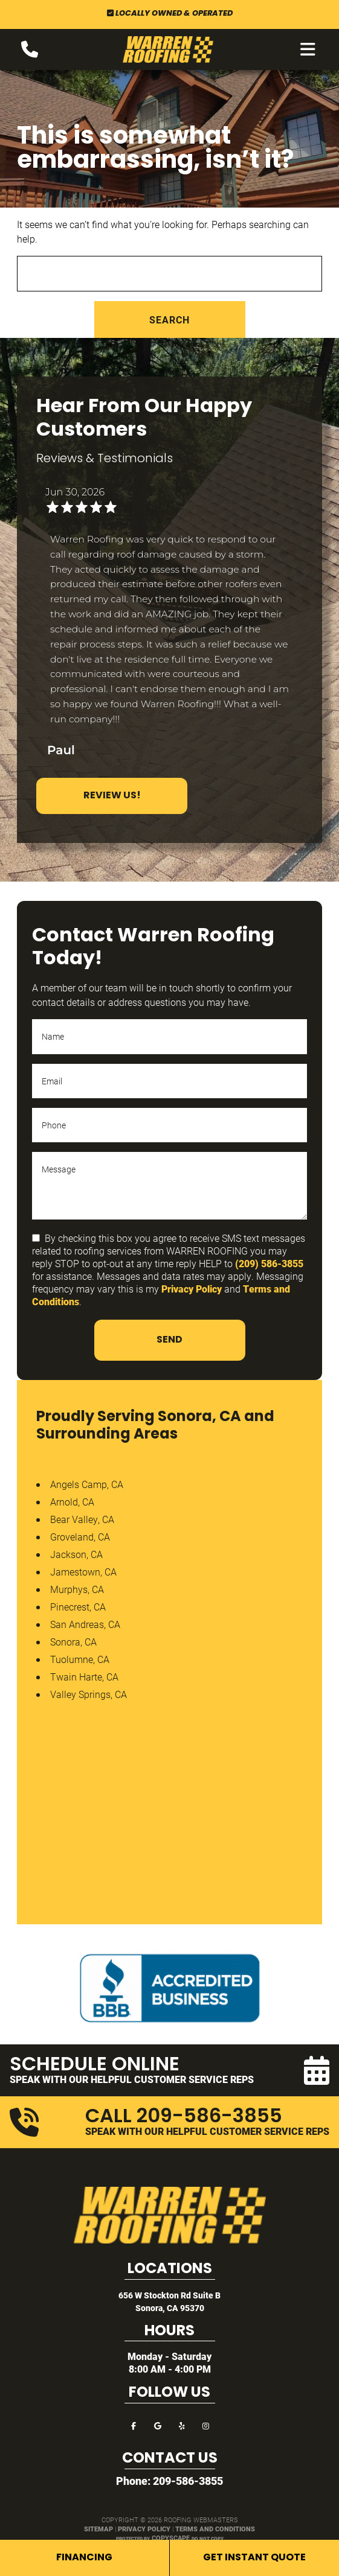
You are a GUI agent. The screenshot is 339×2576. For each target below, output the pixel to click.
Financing (84, 2557)
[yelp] (182, 2425)
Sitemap (98, 2528)
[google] (157, 2425)
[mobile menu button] (307, 49)
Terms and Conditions (215, 2528)
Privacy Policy (191, 1288)
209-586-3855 (188, 2480)
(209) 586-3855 (269, 1263)
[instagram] (206, 2425)
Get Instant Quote (254, 2557)
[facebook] (133, 2425)
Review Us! (112, 795)
